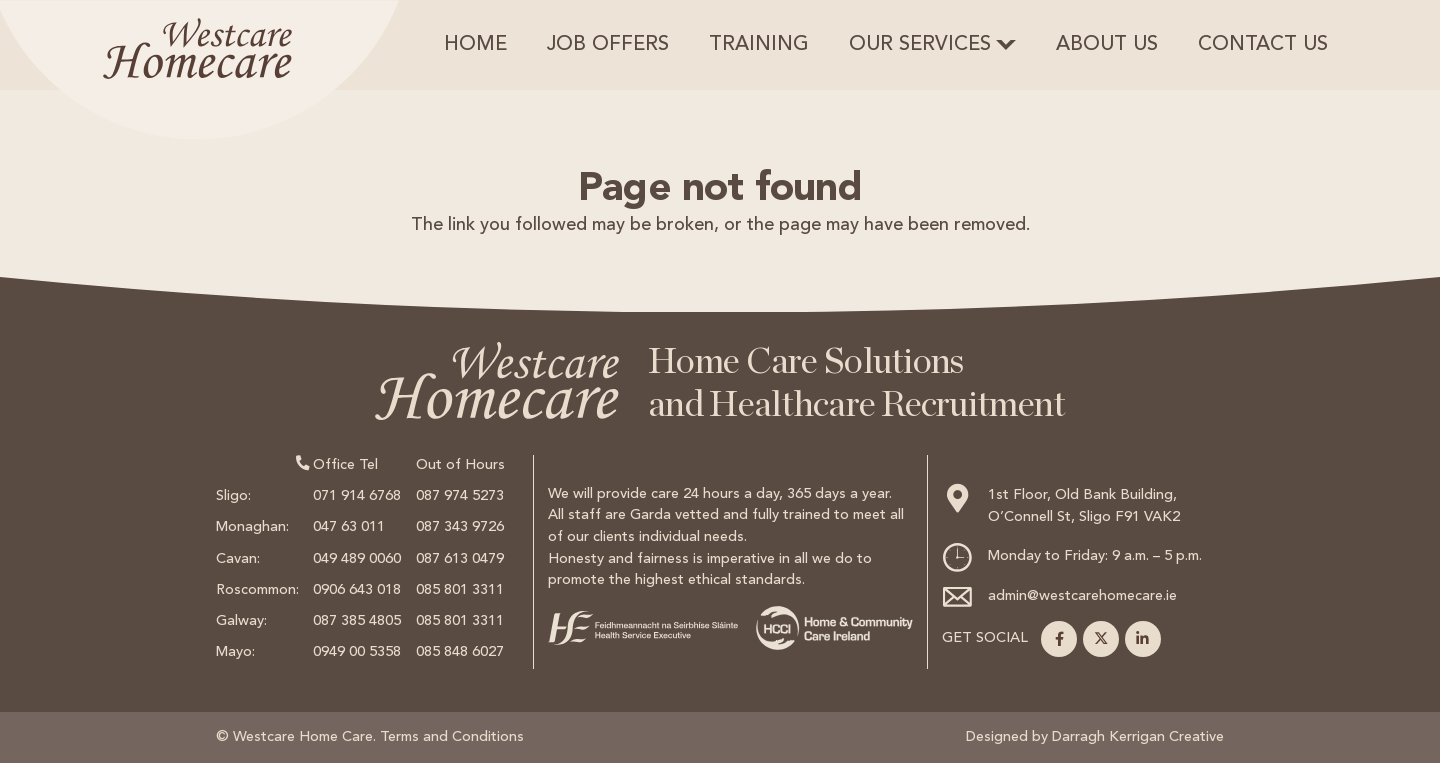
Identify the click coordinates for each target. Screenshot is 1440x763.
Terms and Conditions (452, 737)
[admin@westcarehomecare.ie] (965, 597)
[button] (1006, 45)
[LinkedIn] (1143, 639)
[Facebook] (1059, 639)
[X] (1101, 639)
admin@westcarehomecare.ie (1082, 596)
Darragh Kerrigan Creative (1138, 737)
